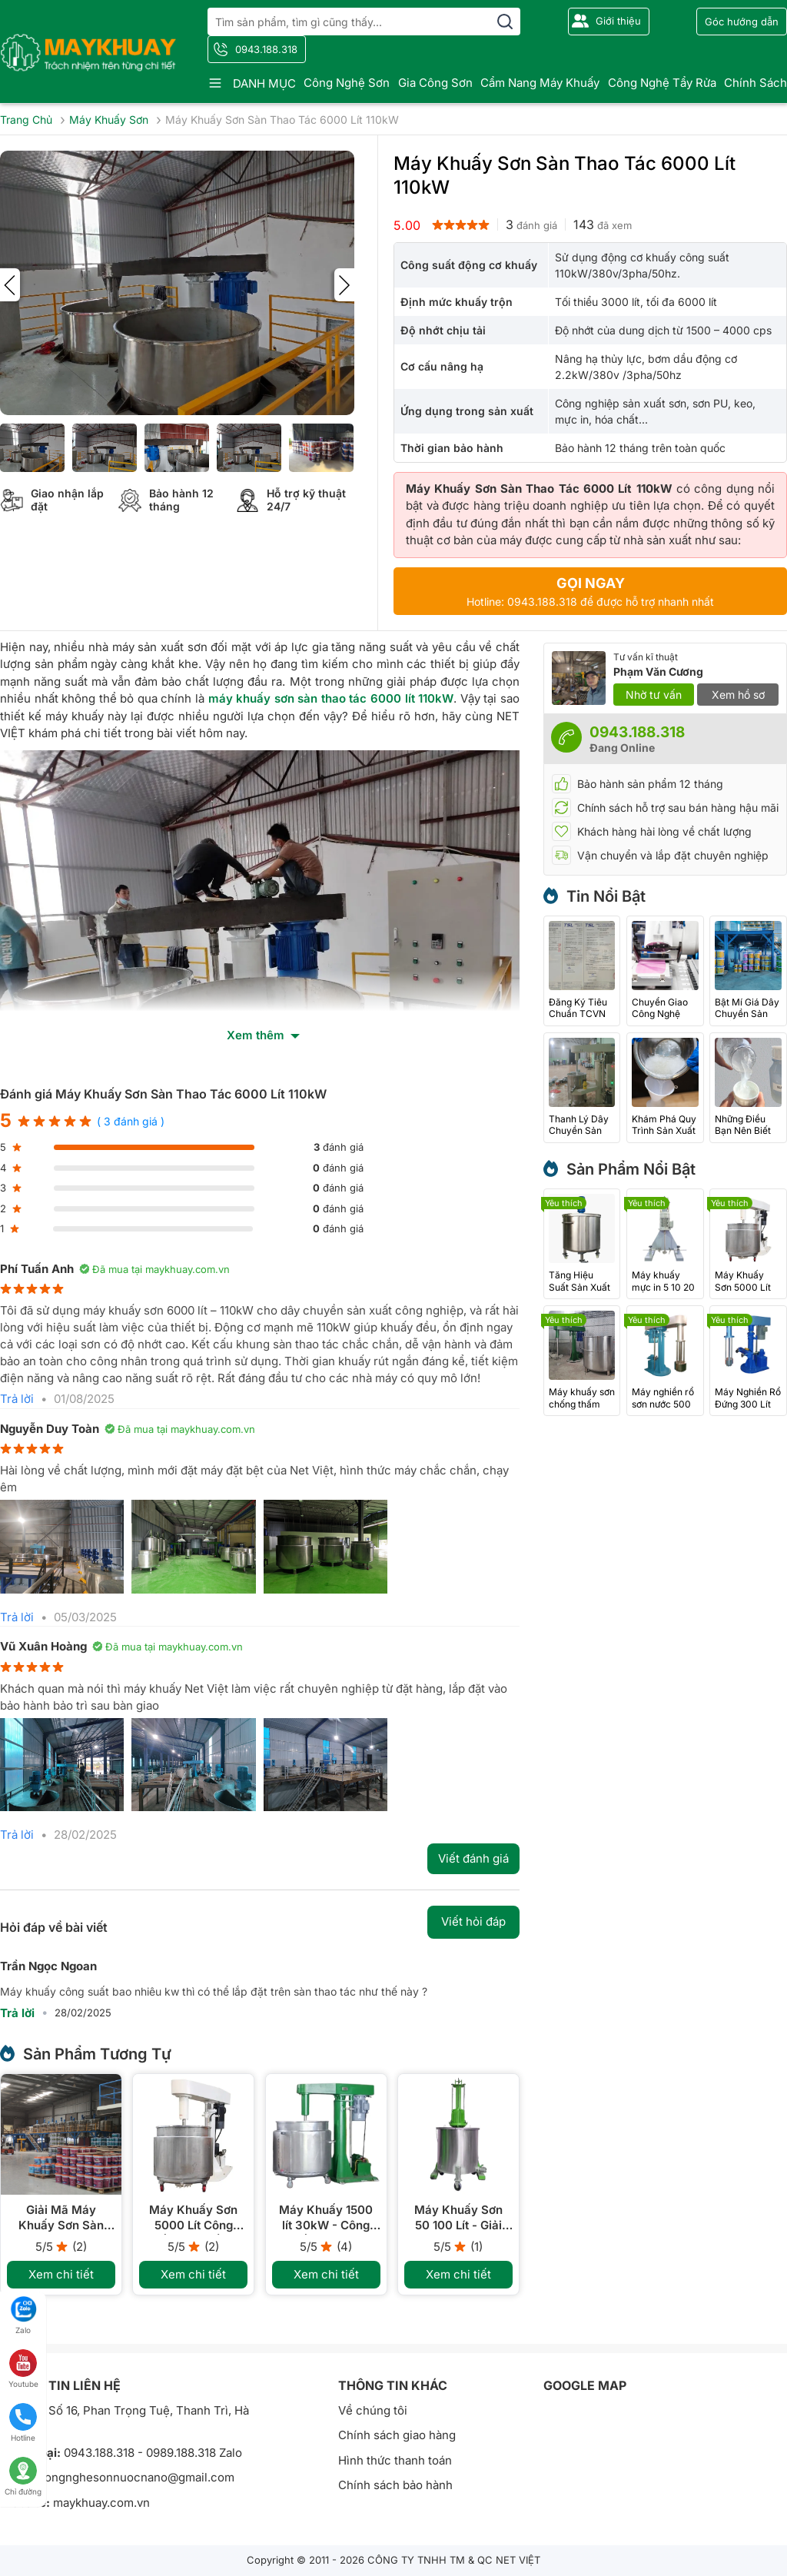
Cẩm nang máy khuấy (539, 82)
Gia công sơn (435, 82)
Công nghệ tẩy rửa (662, 82)
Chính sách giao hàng (397, 2435)
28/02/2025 (85, 1834)
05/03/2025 (85, 1617)
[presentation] (10, 284)
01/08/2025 (84, 1398)
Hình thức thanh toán (395, 2460)
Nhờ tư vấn (654, 694)
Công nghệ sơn (347, 82)
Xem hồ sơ (738, 694)
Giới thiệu (618, 21)
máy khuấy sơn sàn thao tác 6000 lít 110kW (331, 698)
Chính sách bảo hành (395, 2485)
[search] (505, 21)
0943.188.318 (266, 49)
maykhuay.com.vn (101, 2502)
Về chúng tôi (372, 2410)
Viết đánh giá (473, 1858)
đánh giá (531, 224)
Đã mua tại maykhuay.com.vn (154, 1269)
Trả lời (17, 1398)
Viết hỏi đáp (473, 1921)
